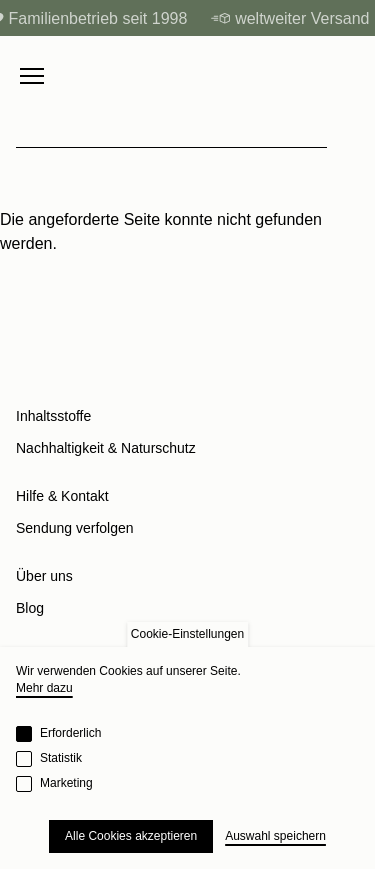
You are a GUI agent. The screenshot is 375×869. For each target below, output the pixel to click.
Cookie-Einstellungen (187, 634)
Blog (30, 608)
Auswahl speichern (275, 836)
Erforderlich (70, 733)
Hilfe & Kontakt (62, 496)
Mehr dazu (44, 688)
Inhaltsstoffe (53, 416)
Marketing (66, 783)
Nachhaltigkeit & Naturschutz (106, 448)
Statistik (61, 758)
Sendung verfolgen (75, 528)
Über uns (44, 576)
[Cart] (349, 76)
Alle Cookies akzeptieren (131, 836)
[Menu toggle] (32, 76)
